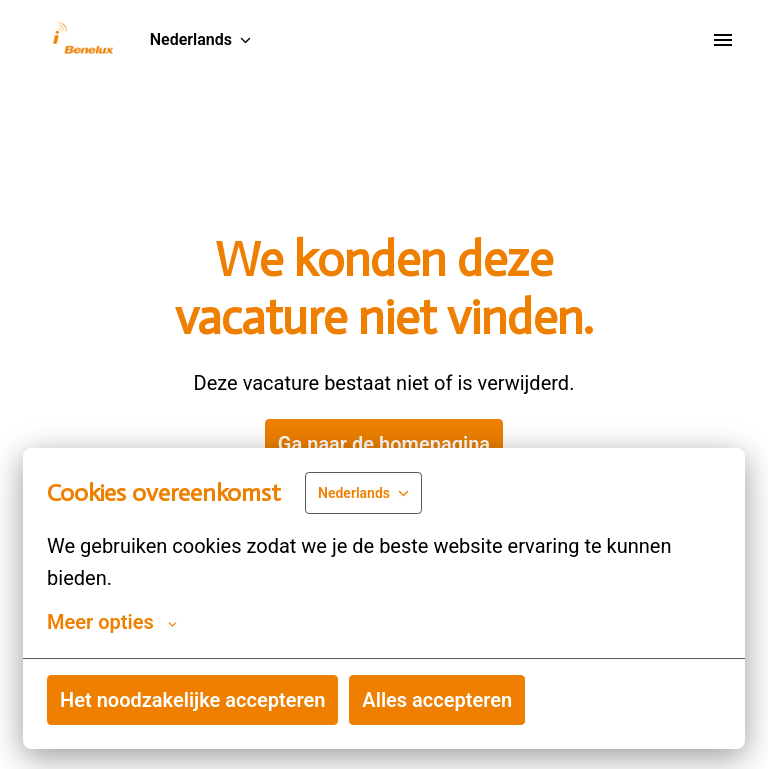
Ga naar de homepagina (384, 444)
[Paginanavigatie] (723, 40)
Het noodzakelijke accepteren (192, 700)
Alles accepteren (437, 700)
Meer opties (112, 622)
